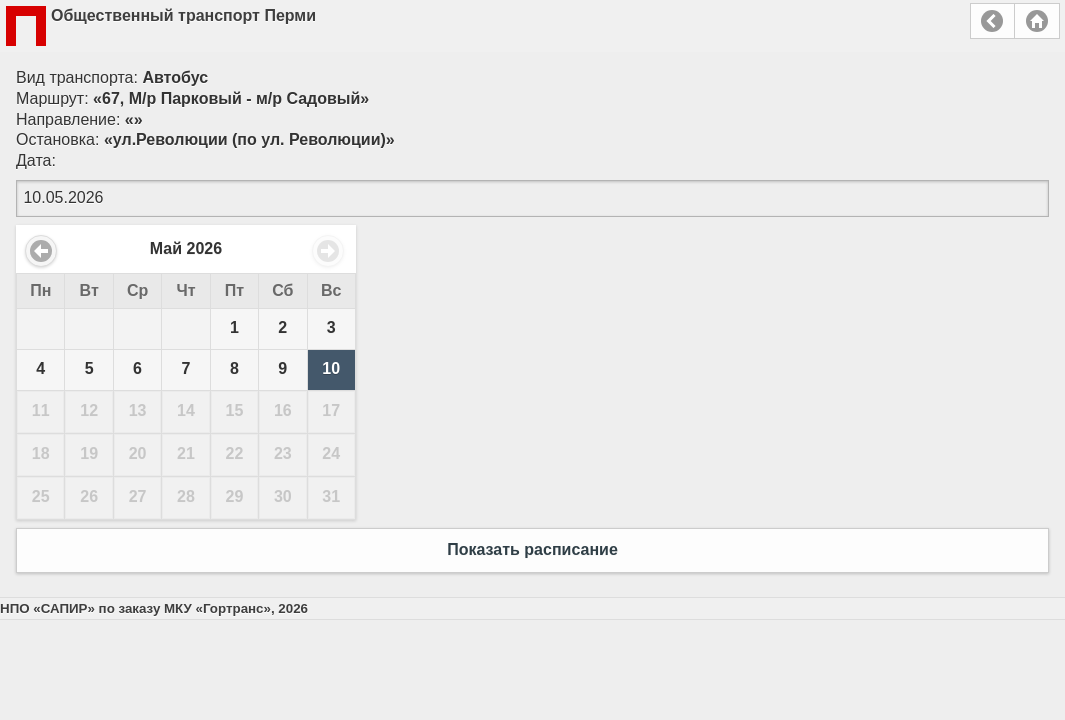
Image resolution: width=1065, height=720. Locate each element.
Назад (992, 21)
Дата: (36, 160)
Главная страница (1037, 21)
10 (331, 368)
